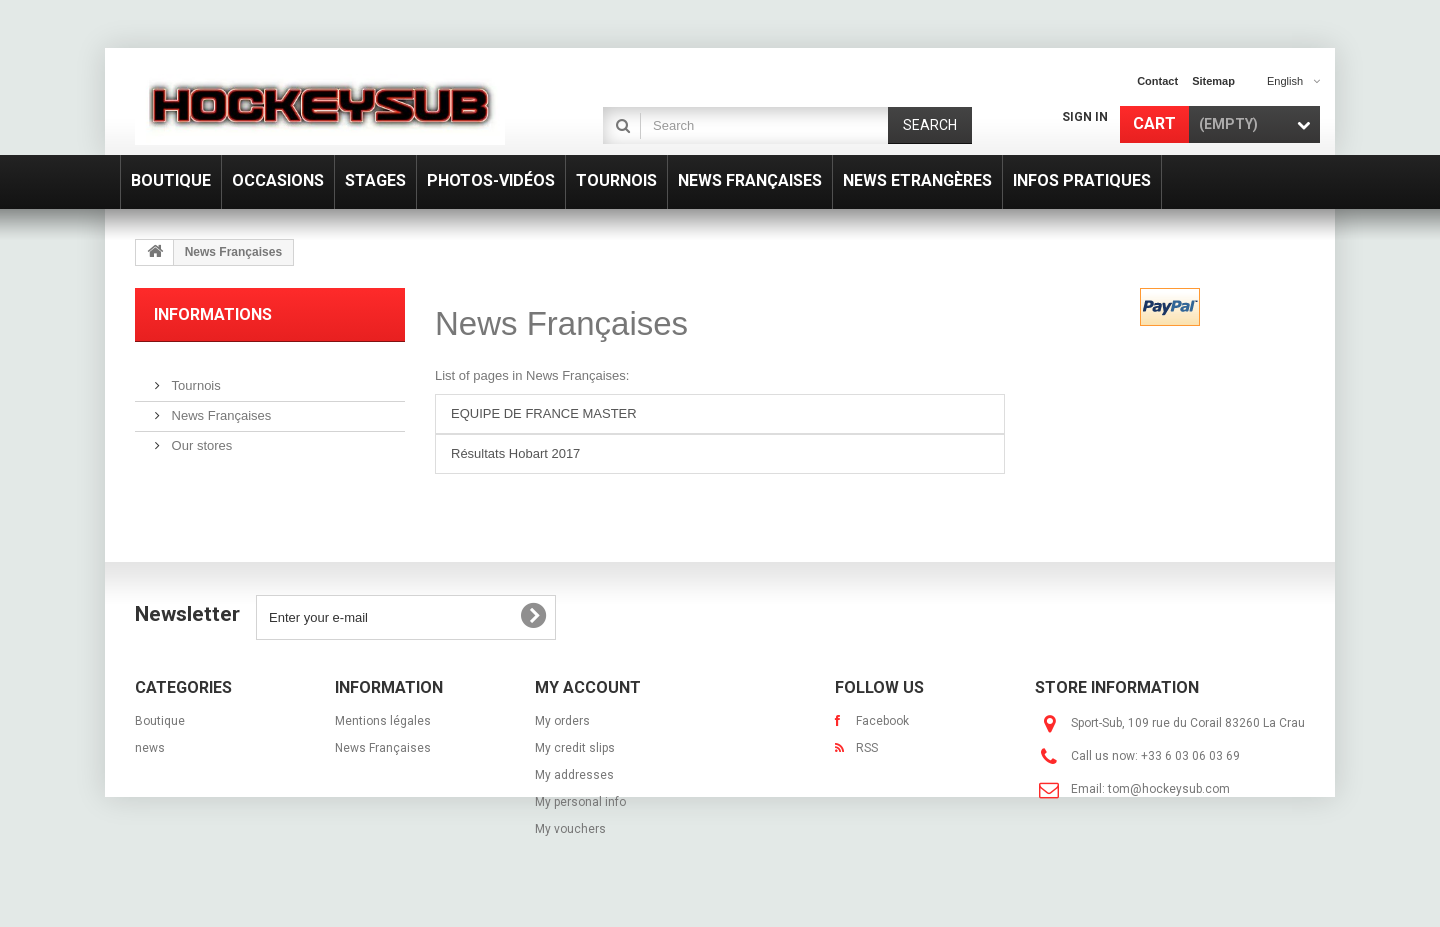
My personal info (580, 802)
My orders (562, 721)
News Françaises (219, 407)
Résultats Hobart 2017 (515, 453)
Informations (213, 314)
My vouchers (570, 829)
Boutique (160, 721)
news (150, 748)
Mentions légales (383, 721)
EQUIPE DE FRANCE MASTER (544, 413)
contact (1157, 81)
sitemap (1213, 81)
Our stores (200, 437)
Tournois (194, 377)
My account (588, 687)
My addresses (574, 775)
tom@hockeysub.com (1169, 789)
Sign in (1085, 117)
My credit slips (575, 748)
